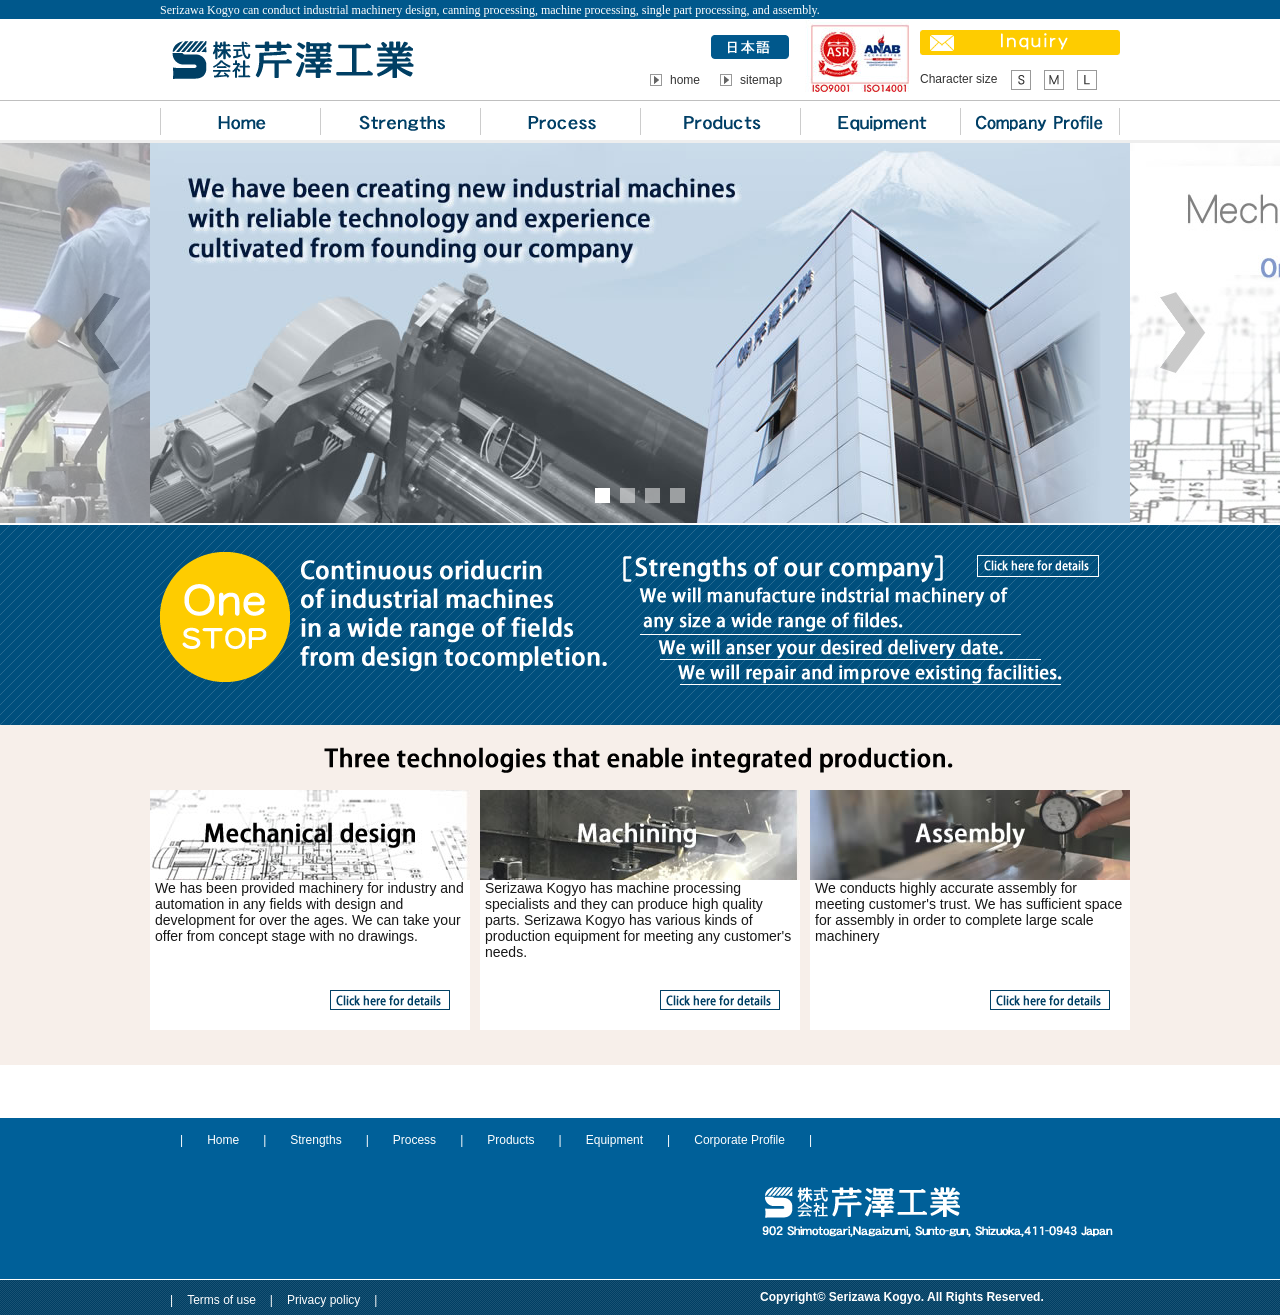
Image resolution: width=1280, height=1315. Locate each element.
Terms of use (221, 1300)
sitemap (761, 80)
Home (223, 1140)
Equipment (614, 1140)
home (685, 80)
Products (510, 1140)
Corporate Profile (739, 1140)
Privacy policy (323, 1300)
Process (414, 1140)
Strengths (315, 1140)
